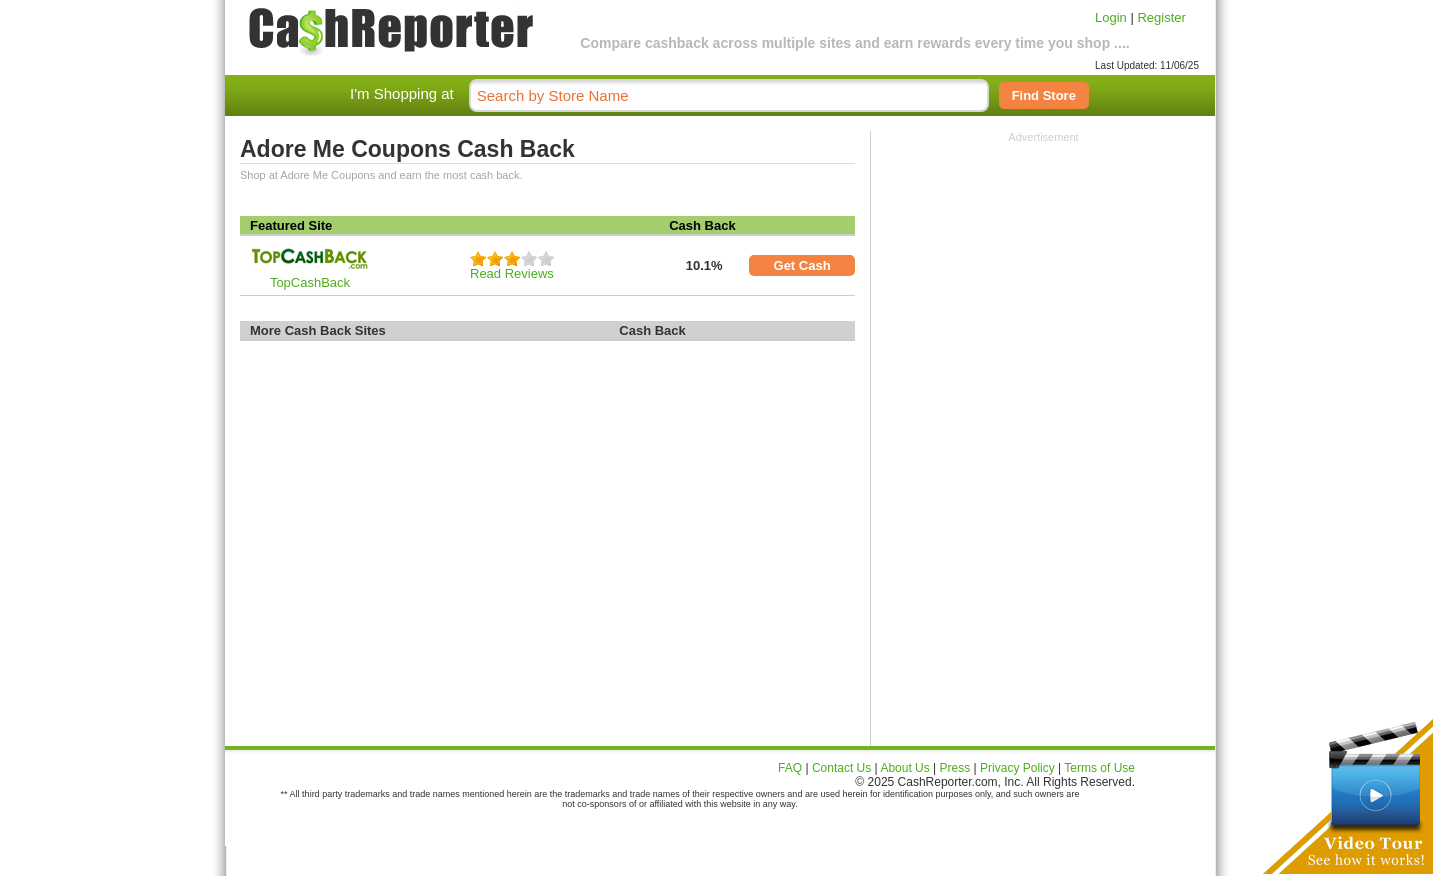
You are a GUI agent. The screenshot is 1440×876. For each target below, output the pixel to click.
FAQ (790, 768)
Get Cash (802, 265)
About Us (904, 768)
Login (1111, 17)
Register (1161, 17)
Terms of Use (1099, 768)
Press (955, 768)
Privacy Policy (1017, 768)
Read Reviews (512, 273)
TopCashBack (310, 282)
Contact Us (841, 768)
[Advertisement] (1044, 268)
